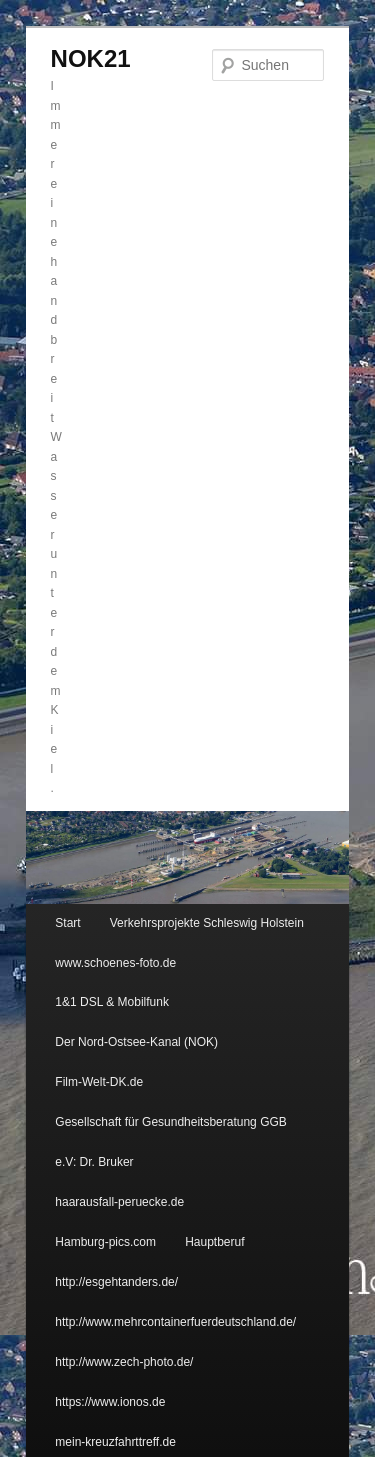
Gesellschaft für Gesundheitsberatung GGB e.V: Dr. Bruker (170, 1142)
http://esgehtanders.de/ (116, 1282)
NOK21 (91, 58)
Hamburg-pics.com (105, 1242)
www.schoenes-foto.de (115, 963)
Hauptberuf (214, 1242)
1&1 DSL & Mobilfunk (112, 1002)
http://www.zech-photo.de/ (124, 1362)
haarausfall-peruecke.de (119, 1202)
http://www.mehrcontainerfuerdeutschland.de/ (175, 1322)
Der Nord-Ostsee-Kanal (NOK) (136, 1042)
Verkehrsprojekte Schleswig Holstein (207, 923)
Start (67, 923)
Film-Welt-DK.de (99, 1082)
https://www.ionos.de (110, 1402)
